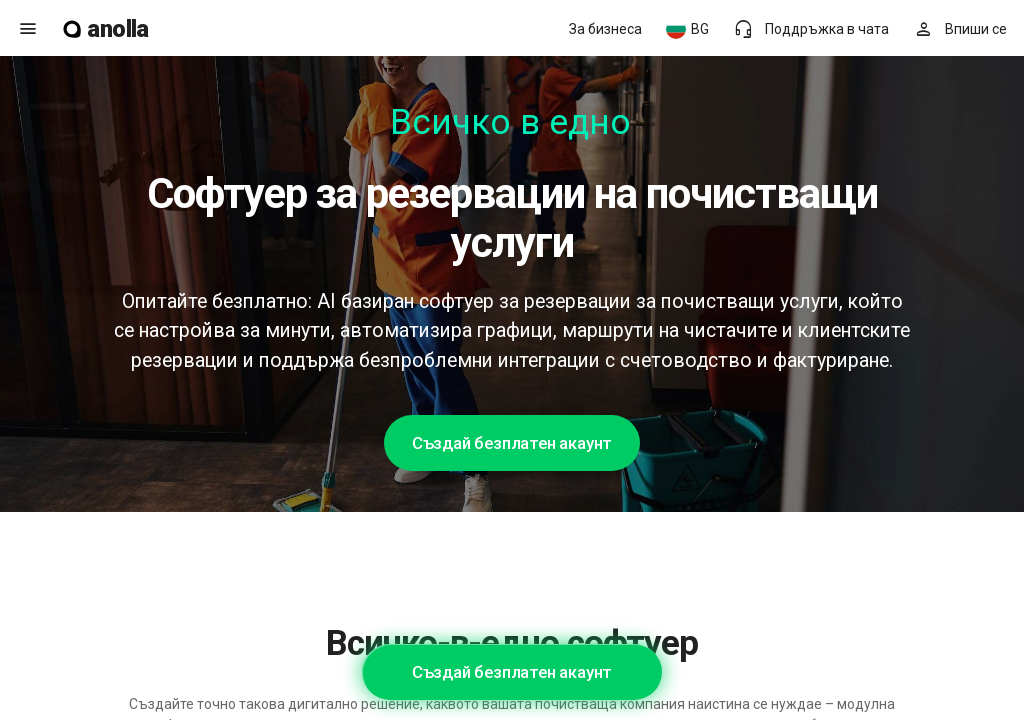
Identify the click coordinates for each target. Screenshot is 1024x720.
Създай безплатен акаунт (512, 443)
